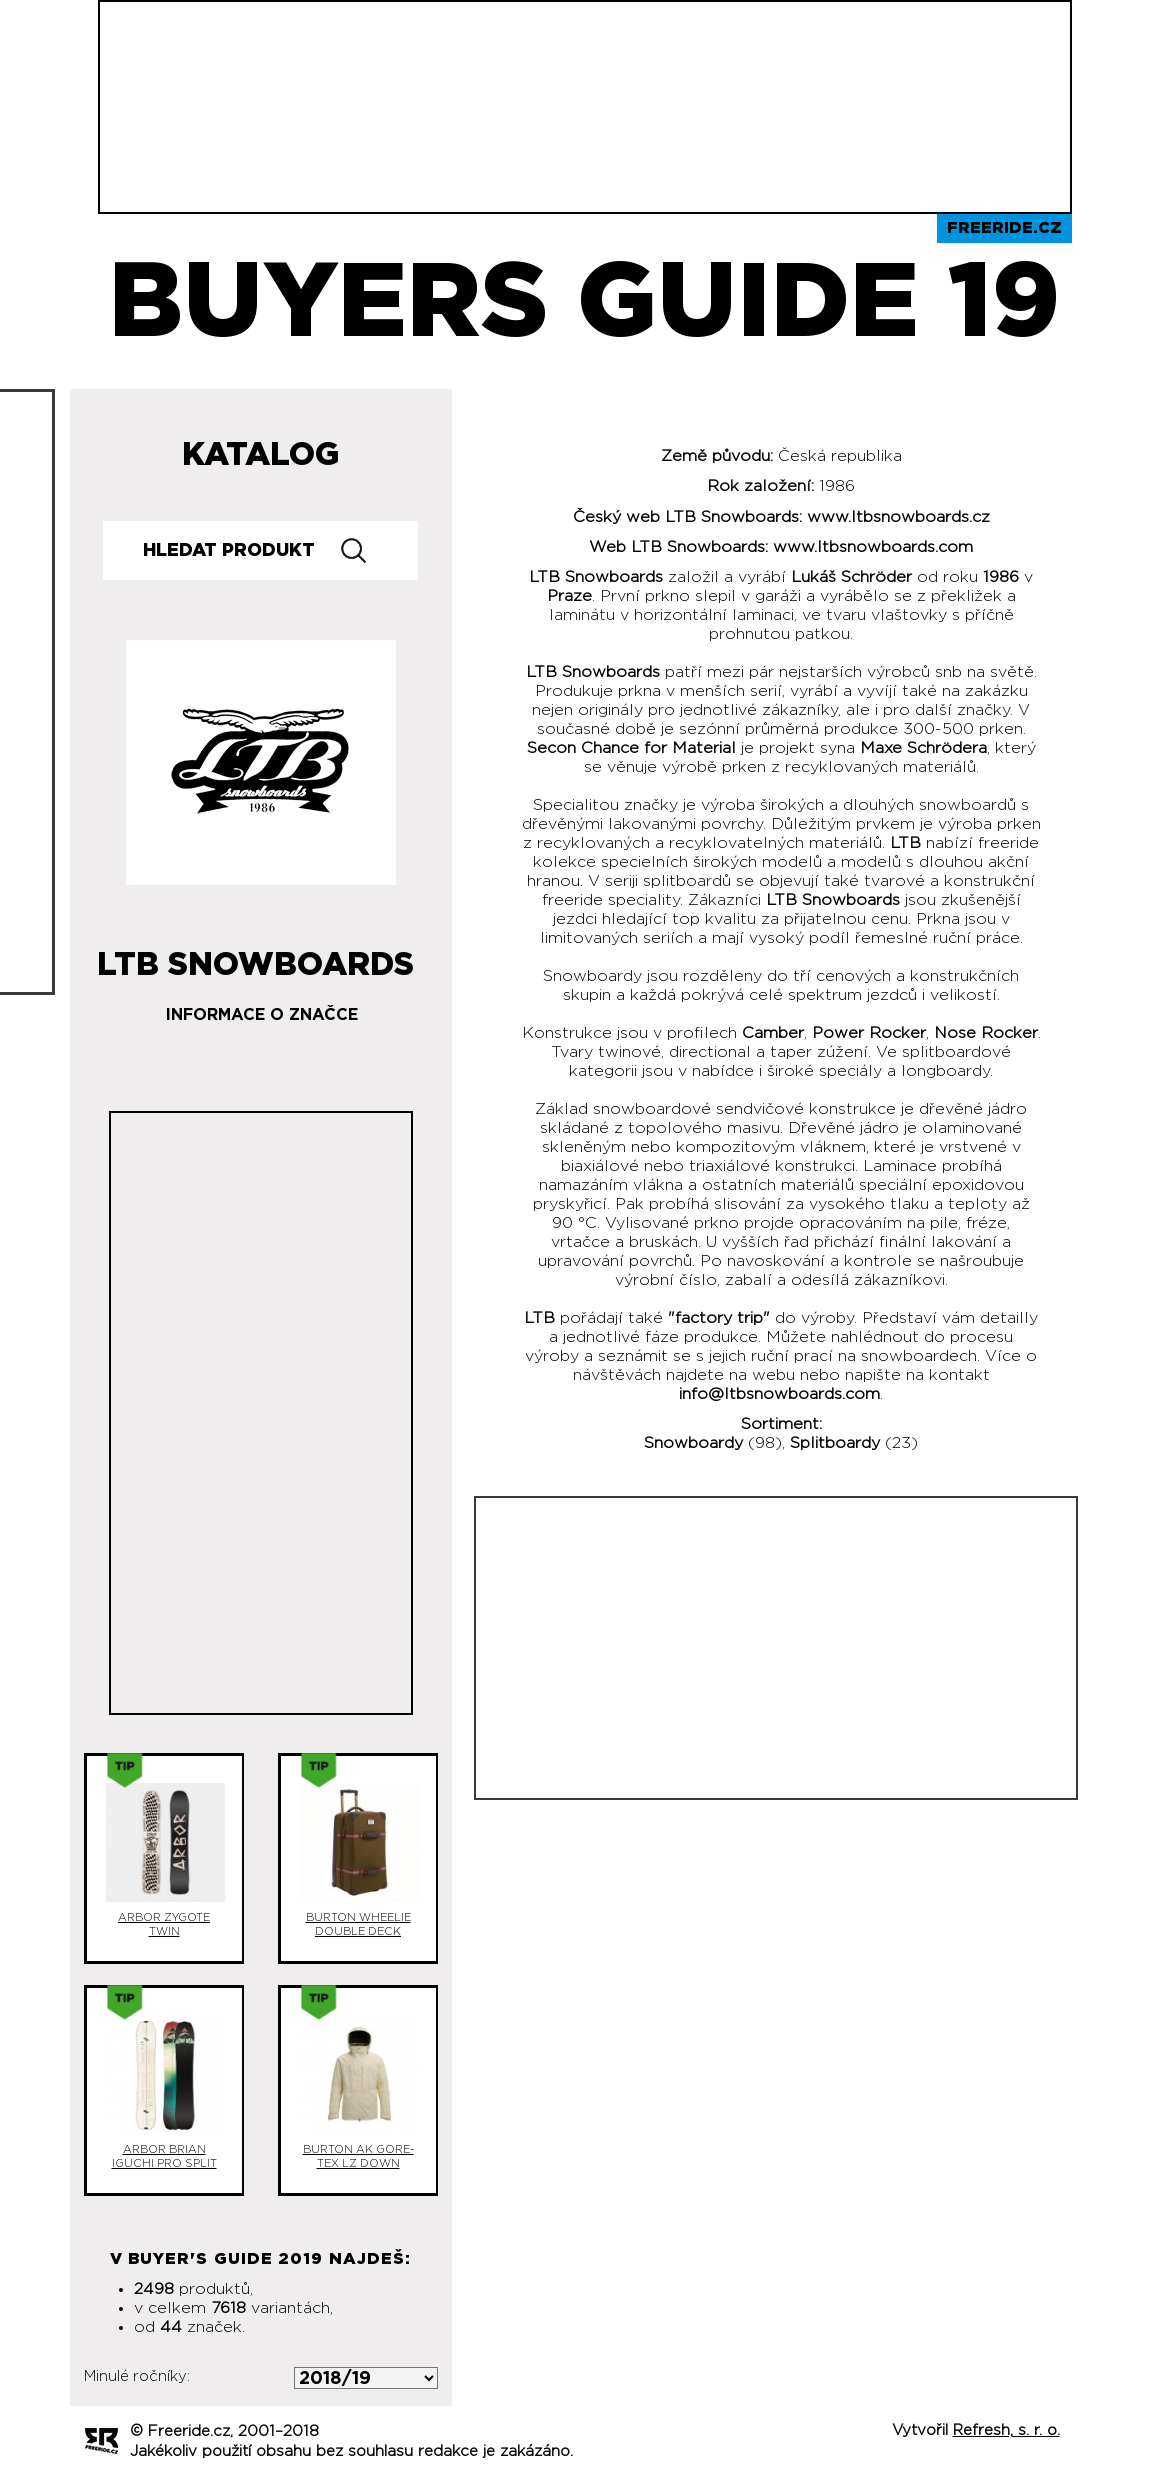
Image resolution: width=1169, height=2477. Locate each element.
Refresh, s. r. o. (1006, 2430)
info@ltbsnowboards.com (779, 1394)
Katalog (260, 455)
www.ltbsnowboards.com (873, 547)
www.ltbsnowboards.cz (898, 517)
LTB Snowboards (255, 957)
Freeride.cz (1004, 228)
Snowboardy (693, 1443)
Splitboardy (835, 1443)
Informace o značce (262, 1015)
